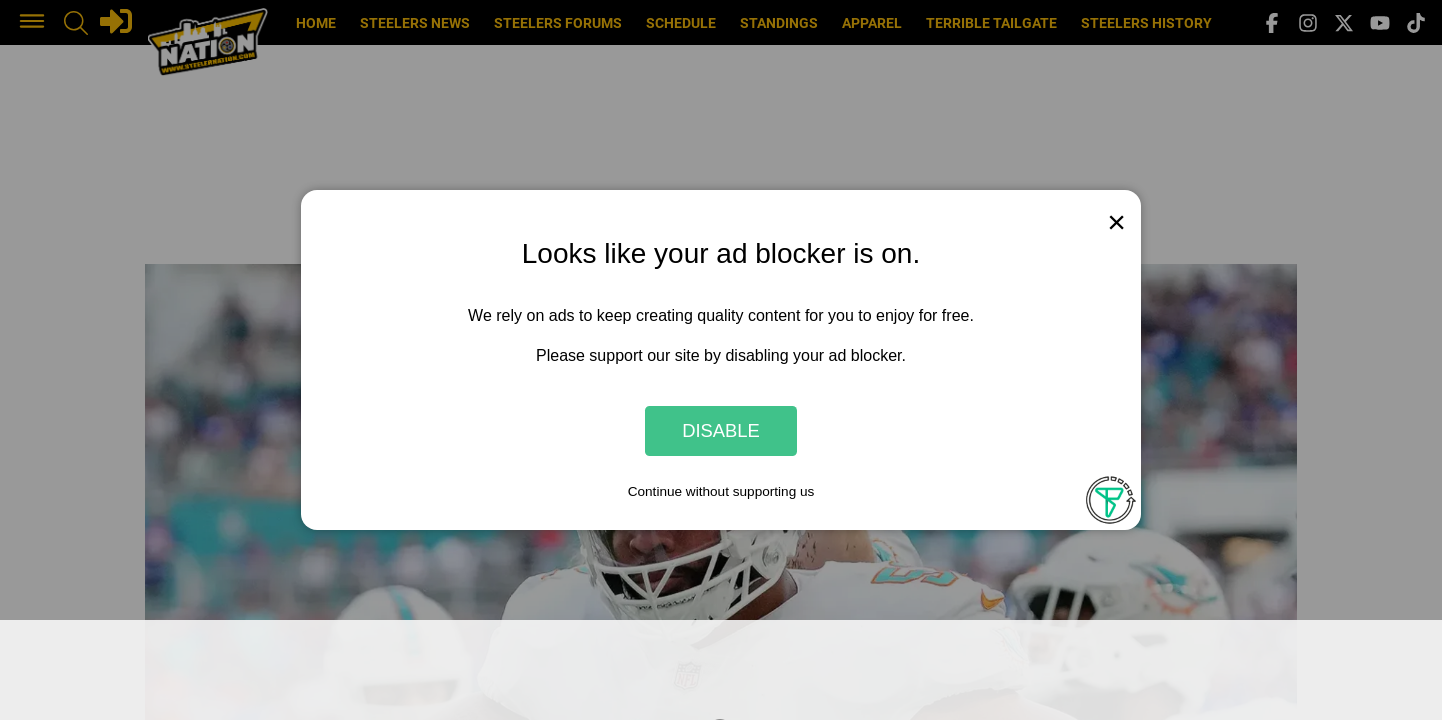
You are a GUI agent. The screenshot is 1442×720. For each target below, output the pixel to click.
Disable (721, 430)
